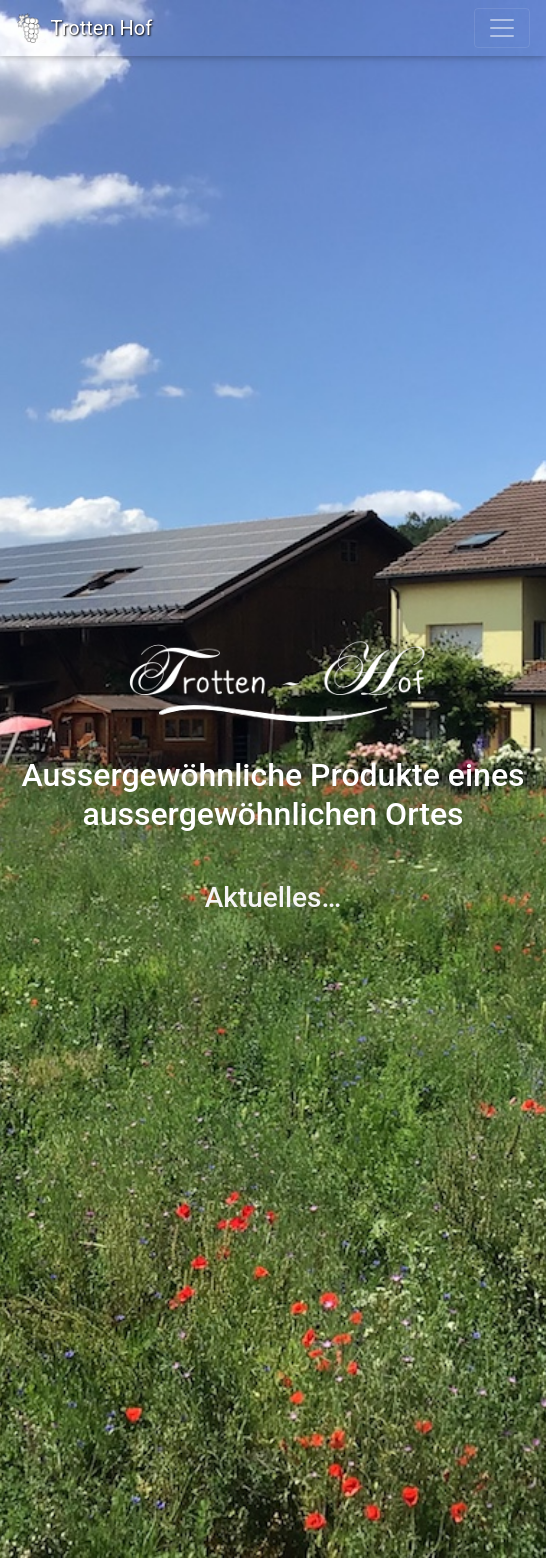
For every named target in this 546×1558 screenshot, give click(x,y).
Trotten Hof (84, 28)
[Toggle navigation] (502, 28)
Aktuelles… (273, 897)
